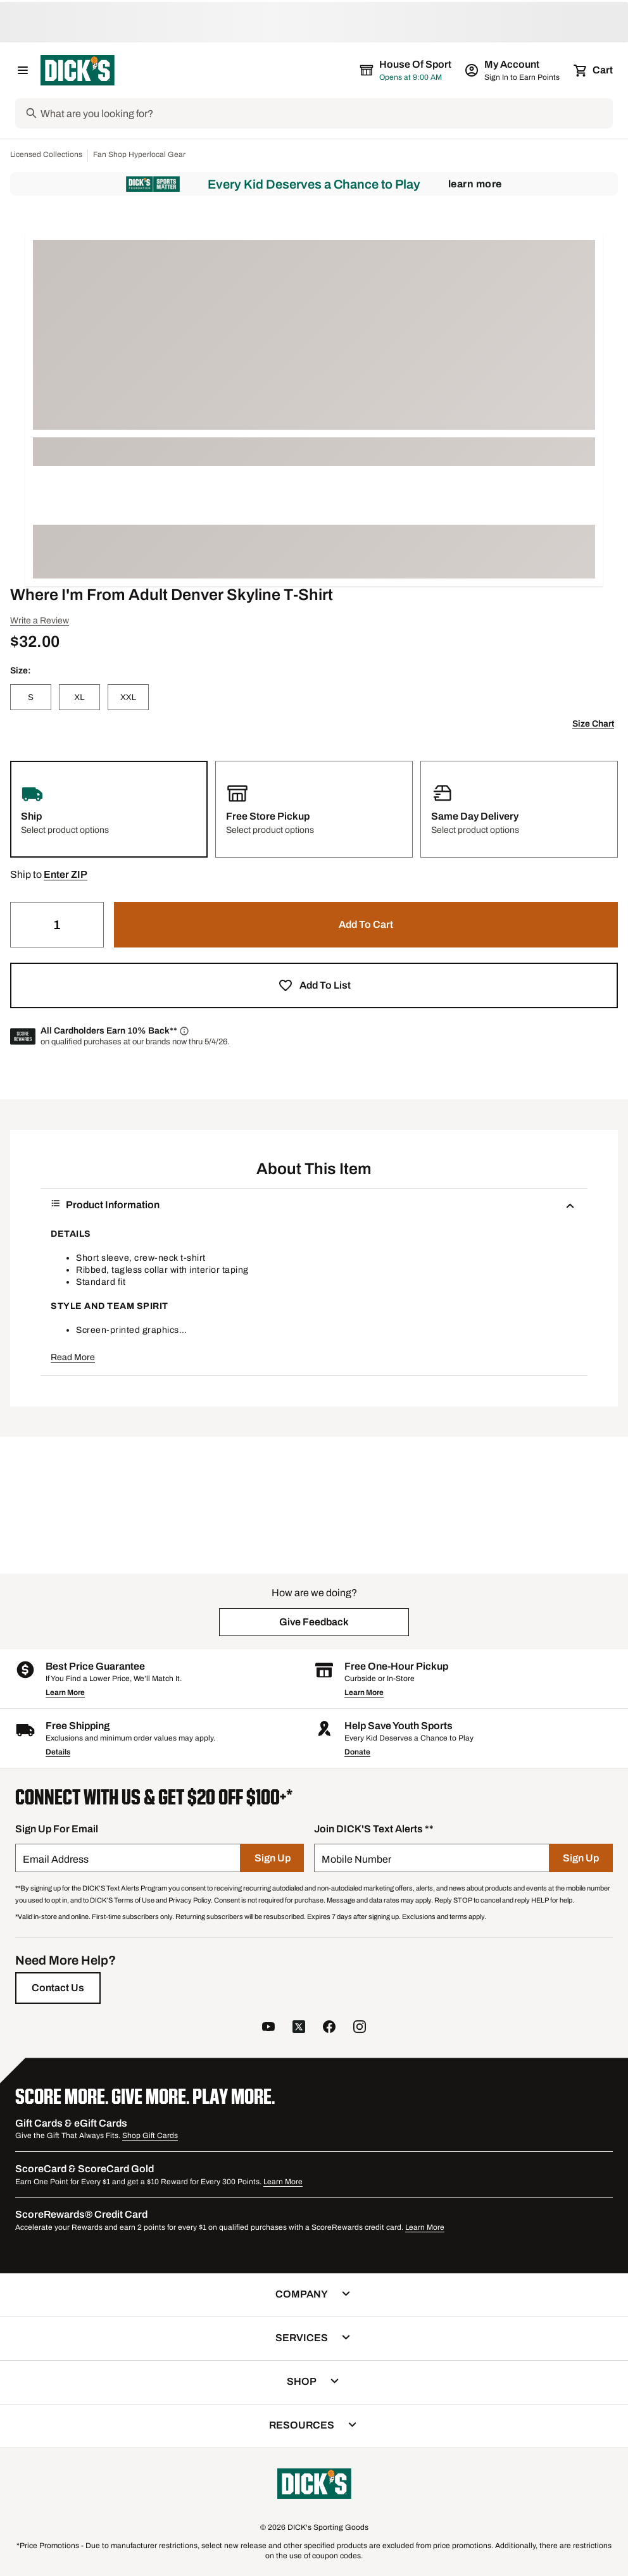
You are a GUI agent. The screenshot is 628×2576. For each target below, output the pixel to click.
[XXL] (128, 697)
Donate (357, 1752)
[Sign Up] (272, 1858)
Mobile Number (356, 1859)
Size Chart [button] (593, 723)
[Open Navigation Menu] (23, 70)
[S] (30, 697)
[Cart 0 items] (593, 70)
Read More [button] (73, 1357)
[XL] (79, 697)
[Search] (325, 113)
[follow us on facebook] (329, 2028)
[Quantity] (57, 924)
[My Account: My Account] (513, 70)
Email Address (56, 1859)
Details (58, 1752)
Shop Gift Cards (150, 2135)
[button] (65, 875)
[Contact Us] (58, 1988)
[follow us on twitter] (298, 2028)
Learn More (475, 183)
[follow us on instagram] (359, 2028)
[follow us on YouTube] (268, 2028)
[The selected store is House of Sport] (406, 70)
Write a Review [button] (39, 620)
